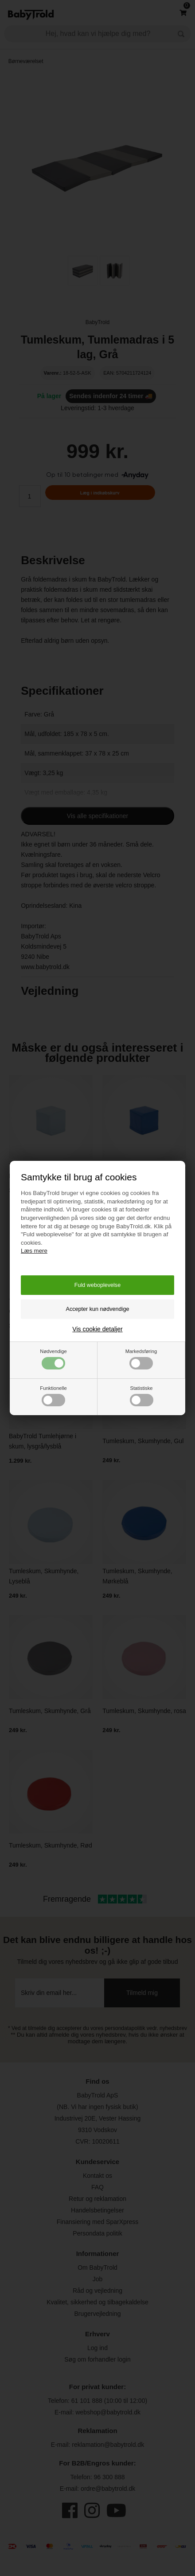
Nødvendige (53, 1359)
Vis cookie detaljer (97, 1329)
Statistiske (141, 1395)
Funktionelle (53, 1395)
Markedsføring (141, 1359)
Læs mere (34, 1250)
